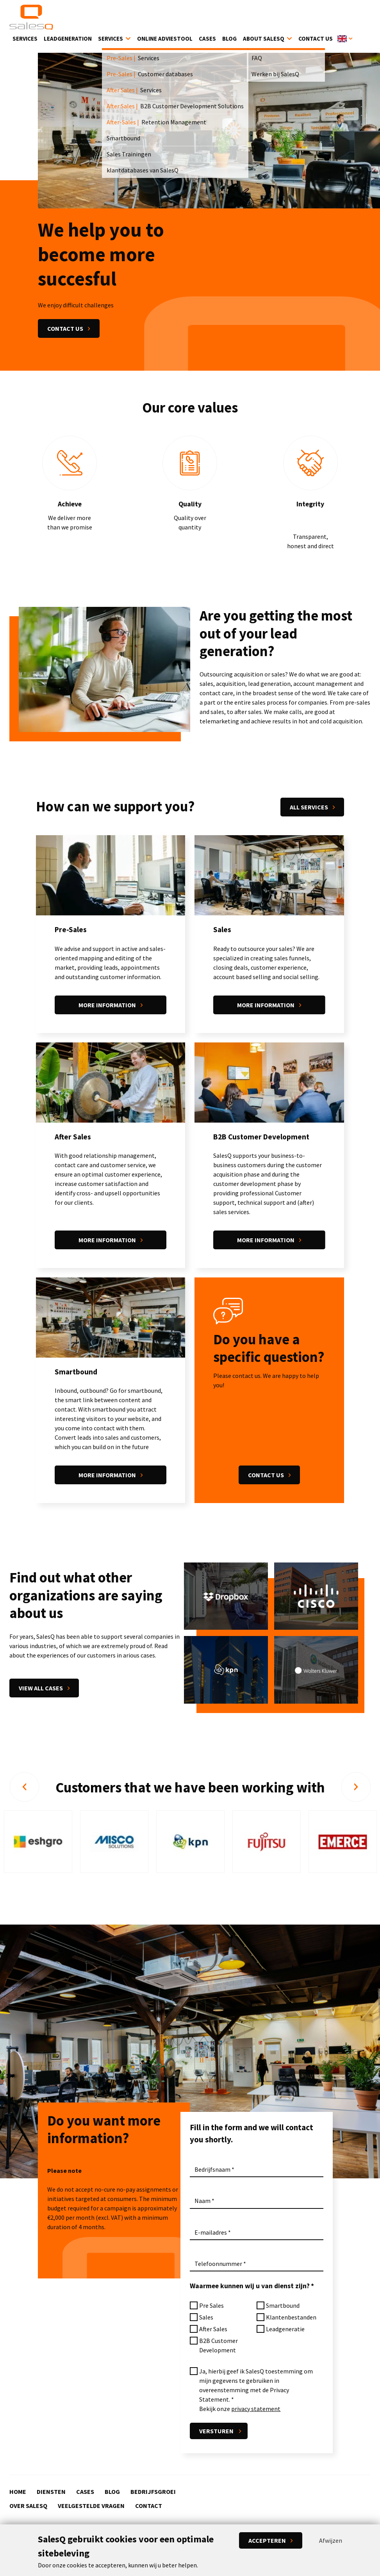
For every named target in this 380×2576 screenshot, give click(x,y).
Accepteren (267, 2540)
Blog (229, 40)
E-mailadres (210, 2234)
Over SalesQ (28, 2506)
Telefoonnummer (218, 2265)
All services (308, 809)
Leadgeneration (68, 40)
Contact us (65, 330)
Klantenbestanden (291, 2319)
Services (24, 40)
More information (107, 1006)
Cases (207, 40)
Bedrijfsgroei (153, 2491)
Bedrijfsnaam (212, 2171)
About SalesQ (263, 40)
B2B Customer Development (218, 2347)
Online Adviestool (165, 40)
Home (17, 2491)
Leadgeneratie (285, 2331)
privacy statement (255, 2411)
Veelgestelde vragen (91, 2506)
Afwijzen (330, 2540)
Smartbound (283, 2307)
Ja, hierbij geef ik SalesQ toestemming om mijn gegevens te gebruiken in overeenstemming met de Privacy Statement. (256, 2387)
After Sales (213, 2331)
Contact (148, 2506)
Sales (206, 2319)
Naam (202, 2202)
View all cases (41, 1689)
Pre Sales (211, 2307)
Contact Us (315, 40)
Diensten (51, 2491)
